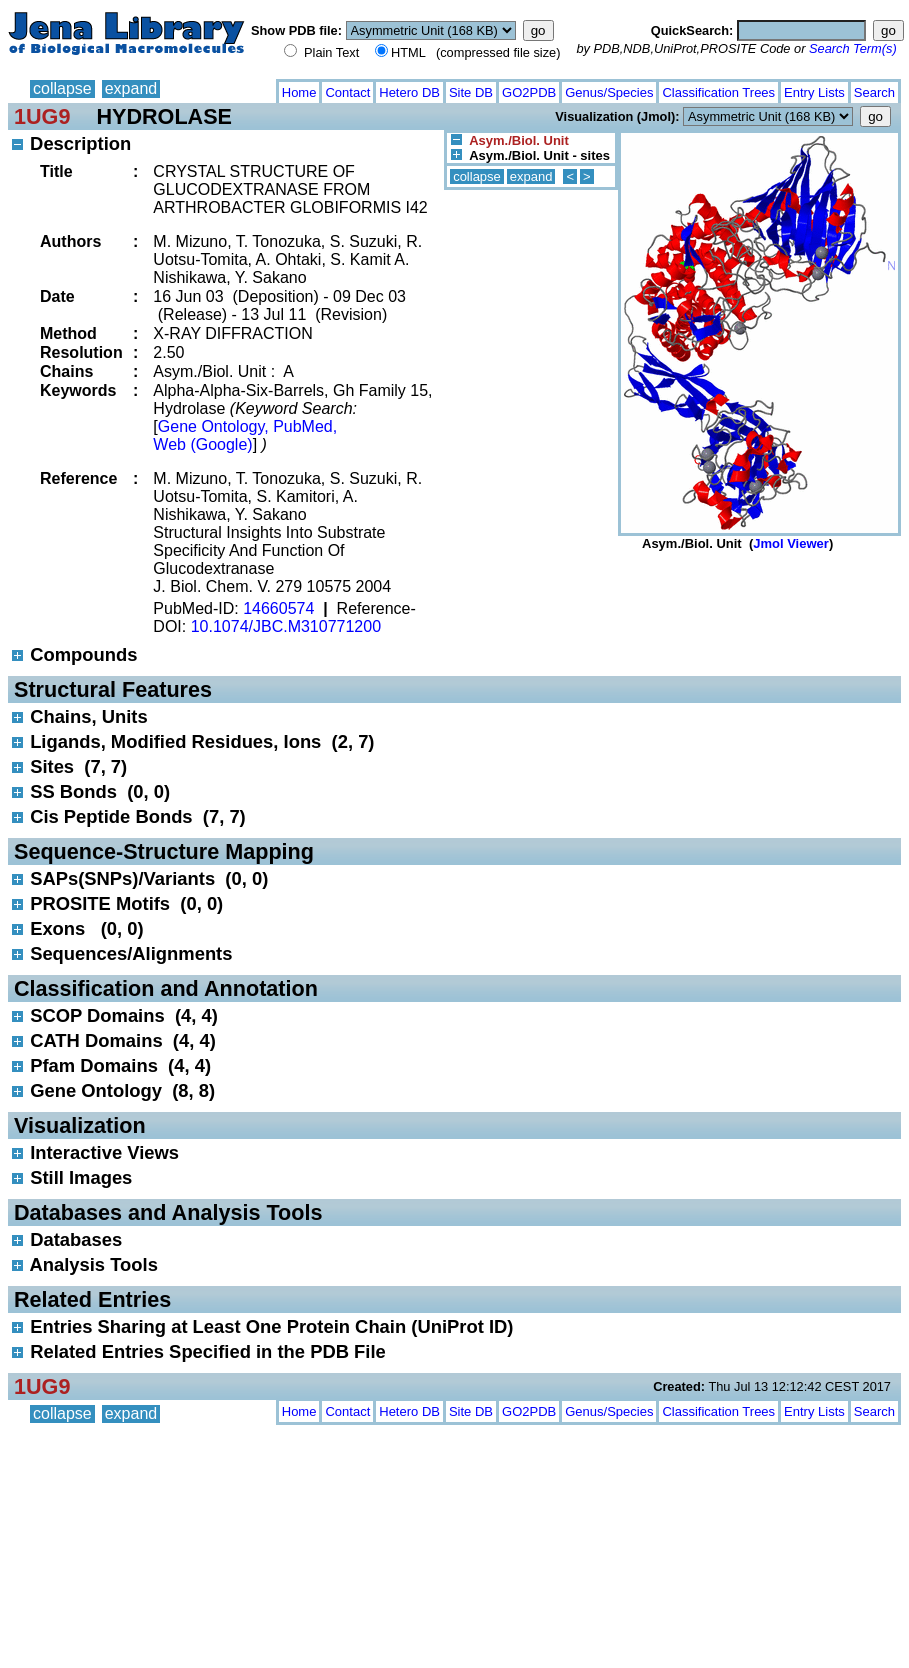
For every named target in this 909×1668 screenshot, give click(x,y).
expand (131, 88)
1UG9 (42, 116)
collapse (62, 88)
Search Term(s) (853, 48)
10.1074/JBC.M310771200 (286, 626)
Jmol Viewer (791, 543)
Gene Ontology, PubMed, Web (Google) (245, 435)
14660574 (278, 608)
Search (874, 92)
